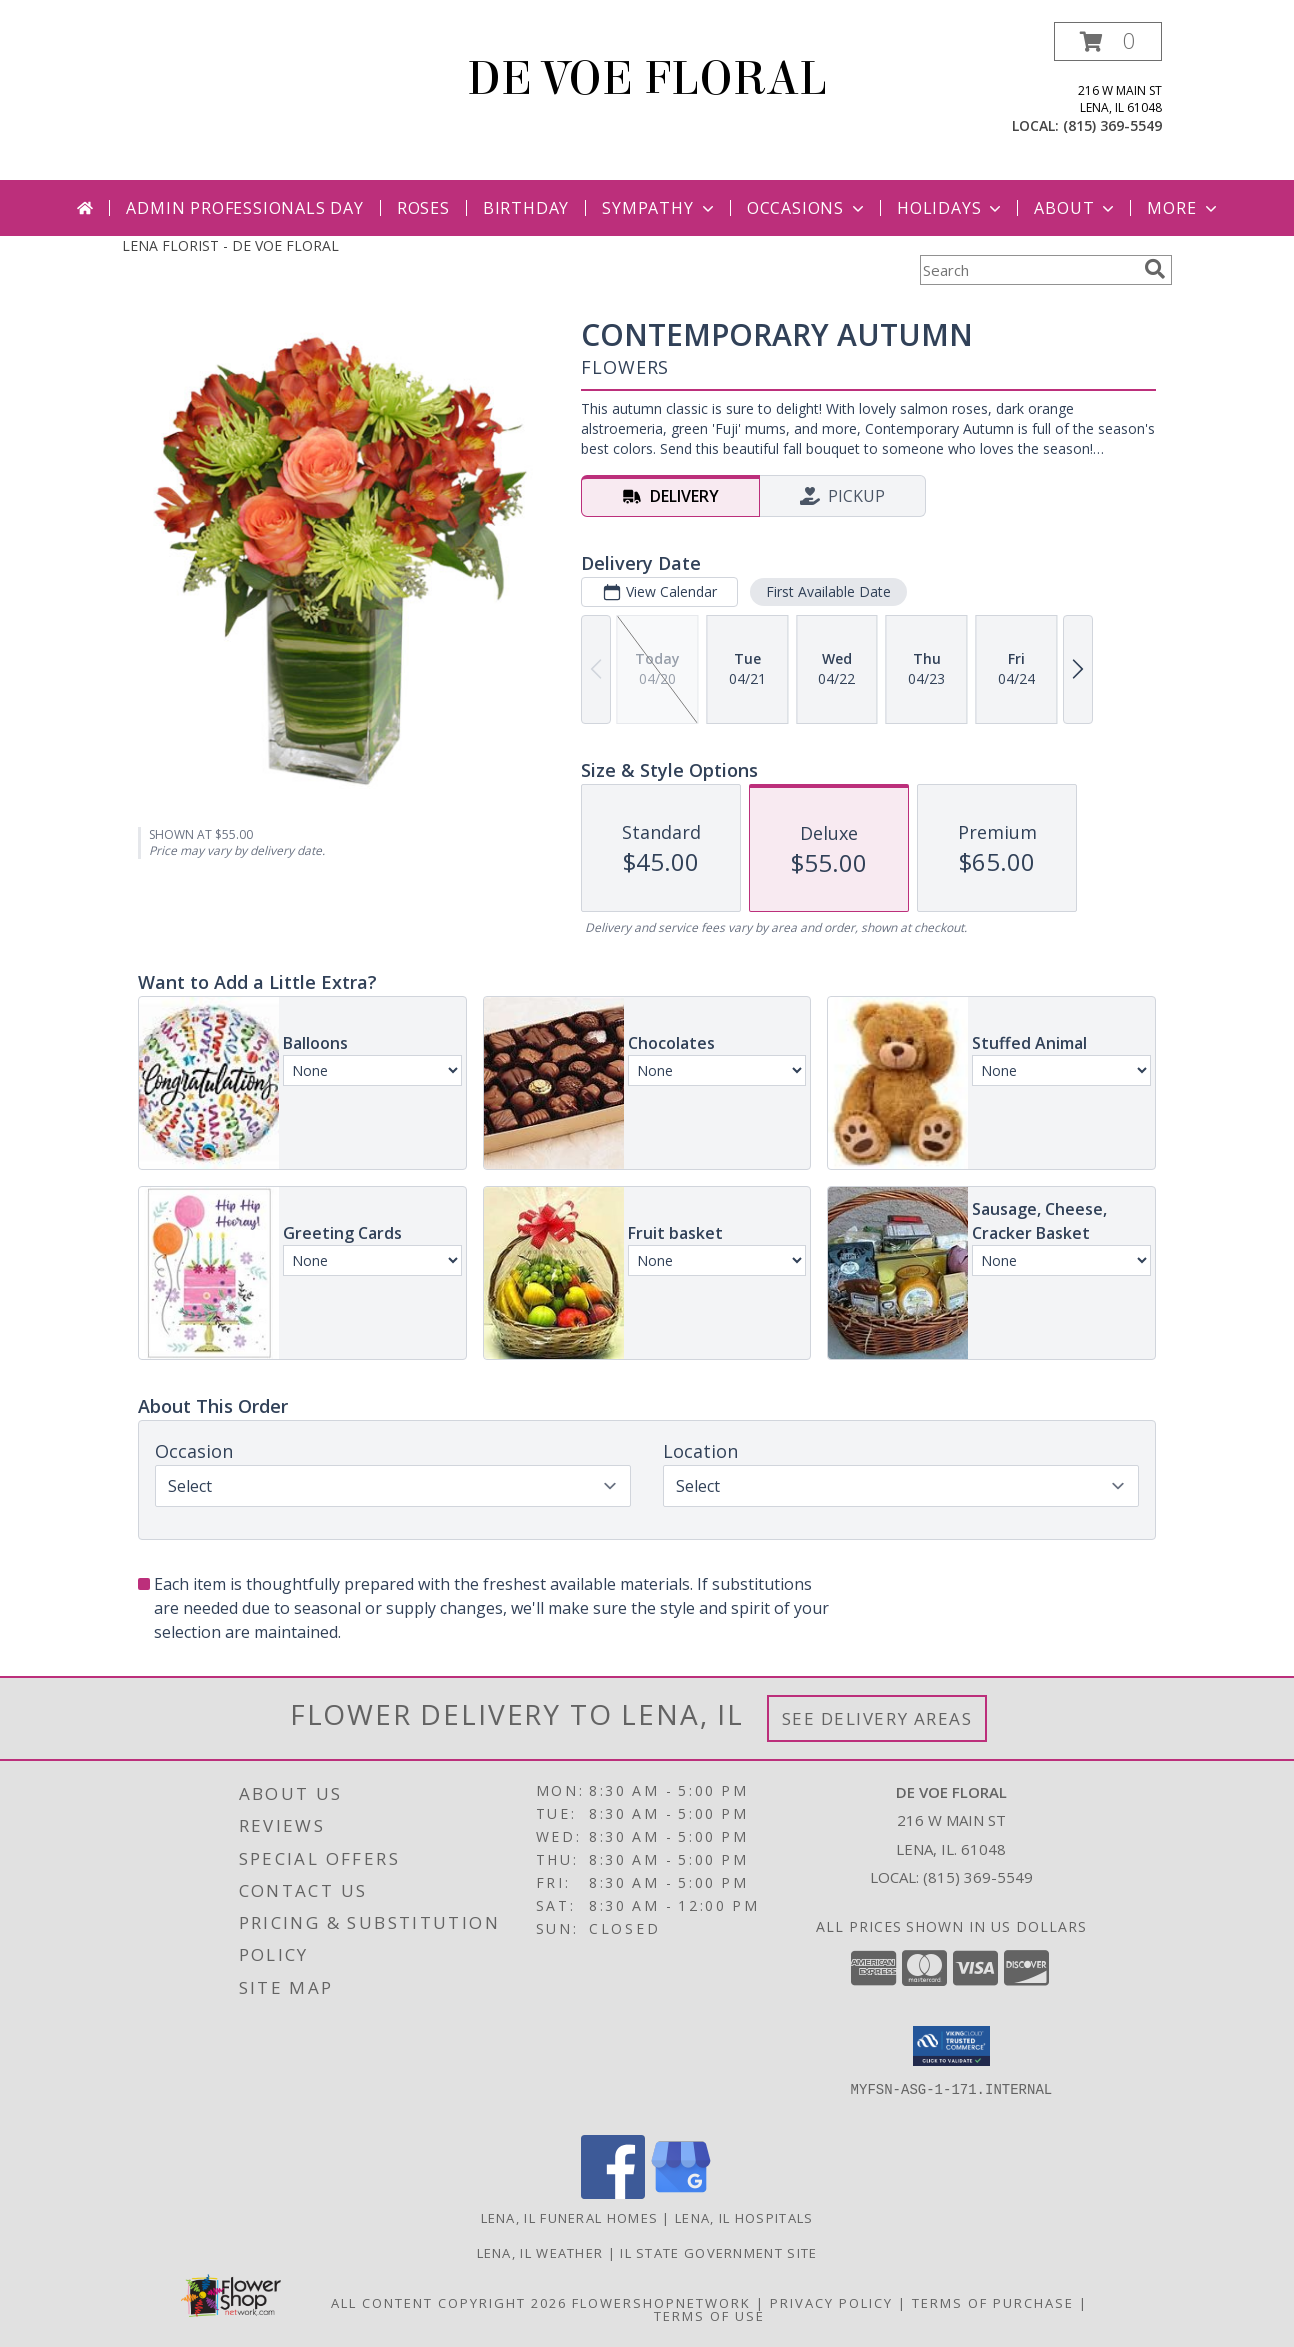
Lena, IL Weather (540, 2253)
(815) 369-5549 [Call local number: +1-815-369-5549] (1112, 125)
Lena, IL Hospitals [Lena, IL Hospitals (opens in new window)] (744, 2218)
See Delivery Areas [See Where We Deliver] (877, 1718)
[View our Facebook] (613, 2193)
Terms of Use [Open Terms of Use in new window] (709, 2316)
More (1183, 208)
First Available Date (828, 591)
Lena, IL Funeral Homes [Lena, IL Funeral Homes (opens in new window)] (570, 2218)
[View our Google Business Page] (681, 2193)
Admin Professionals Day (244, 208)
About (1076, 208)
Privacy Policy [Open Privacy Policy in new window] (831, 2303)
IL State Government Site (718, 2253)
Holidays (951, 208)
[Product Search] (1028, 270)
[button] (1108, 41)
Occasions (807, 208)
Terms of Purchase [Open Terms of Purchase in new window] (993, 2303)
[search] (1155, 269)
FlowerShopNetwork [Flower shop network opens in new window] (661, 2303)
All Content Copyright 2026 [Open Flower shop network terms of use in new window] (449, 2303)
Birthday (526, 208)
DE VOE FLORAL (647, 79)
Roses (423, 208)
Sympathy (659, 208)
